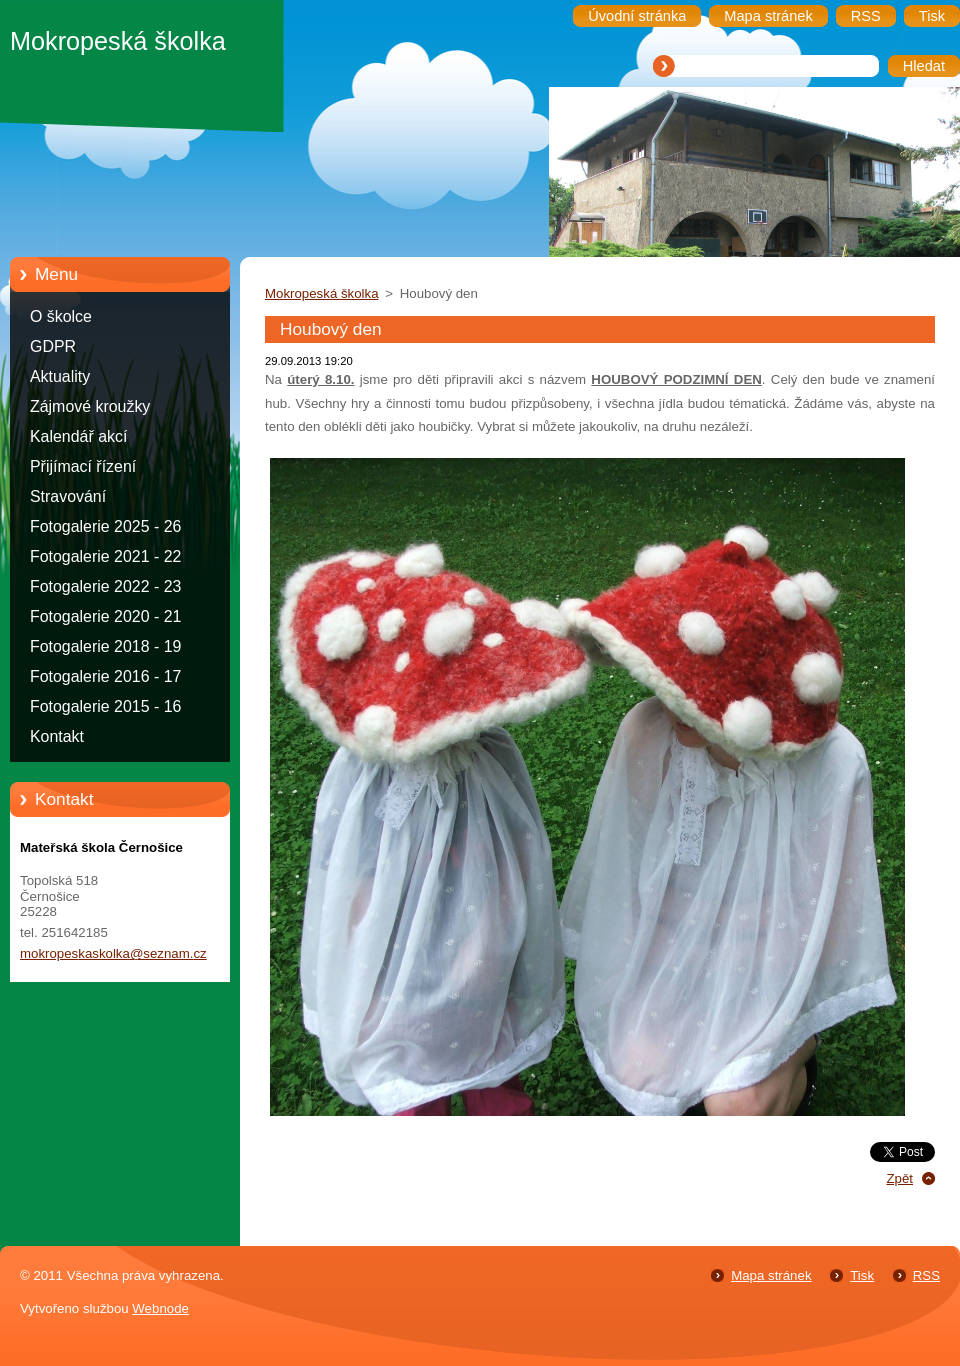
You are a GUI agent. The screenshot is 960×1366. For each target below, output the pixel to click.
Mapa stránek (771, 1275)
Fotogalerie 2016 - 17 (105, 676)
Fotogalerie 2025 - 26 (105, 526)
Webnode (160, 1308)
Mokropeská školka (322, 293)
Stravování (68, 496)
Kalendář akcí (78, 436)
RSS (926, 1275)
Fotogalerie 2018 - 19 (105, 646)
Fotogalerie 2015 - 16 (105, 706)
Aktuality (60, 376)
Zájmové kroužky (90, 406)
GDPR (53, 346)
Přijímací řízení (83, 466)
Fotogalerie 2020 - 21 (105, 616)
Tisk (862, 1275)
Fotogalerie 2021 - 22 (105, 556)
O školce (61, 316)
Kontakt (57, 736)
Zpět (899, 1178)
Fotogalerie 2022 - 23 (105, 586)
